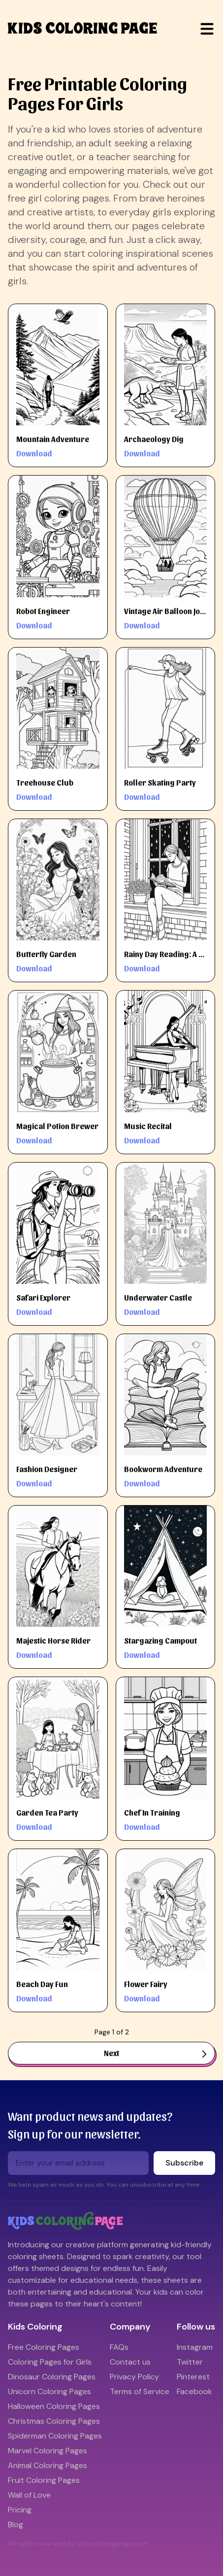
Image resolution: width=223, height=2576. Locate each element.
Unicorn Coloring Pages (49, 2391)
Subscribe (184, 2163)
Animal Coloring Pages (47, 2465)
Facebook (194, 2391)
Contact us (130, 2362)
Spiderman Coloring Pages (55, 2436)
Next (155, 2053)
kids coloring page (83, 28)
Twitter (190, 2362)
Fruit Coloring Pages (44, 2480)
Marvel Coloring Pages (47, 2450)
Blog (15, 2524)
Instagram (195, 2347)
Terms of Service (139, 2391)
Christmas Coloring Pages (54, 2421)
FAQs (119, 2347)
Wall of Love (29, 2495)
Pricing (20, 2510)
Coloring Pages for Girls (50, 2362)
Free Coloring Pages (43, 2347)
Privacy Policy (134, 2376)
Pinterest (193, 2376)
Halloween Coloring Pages (54, 2406)
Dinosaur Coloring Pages (52, 2376)
